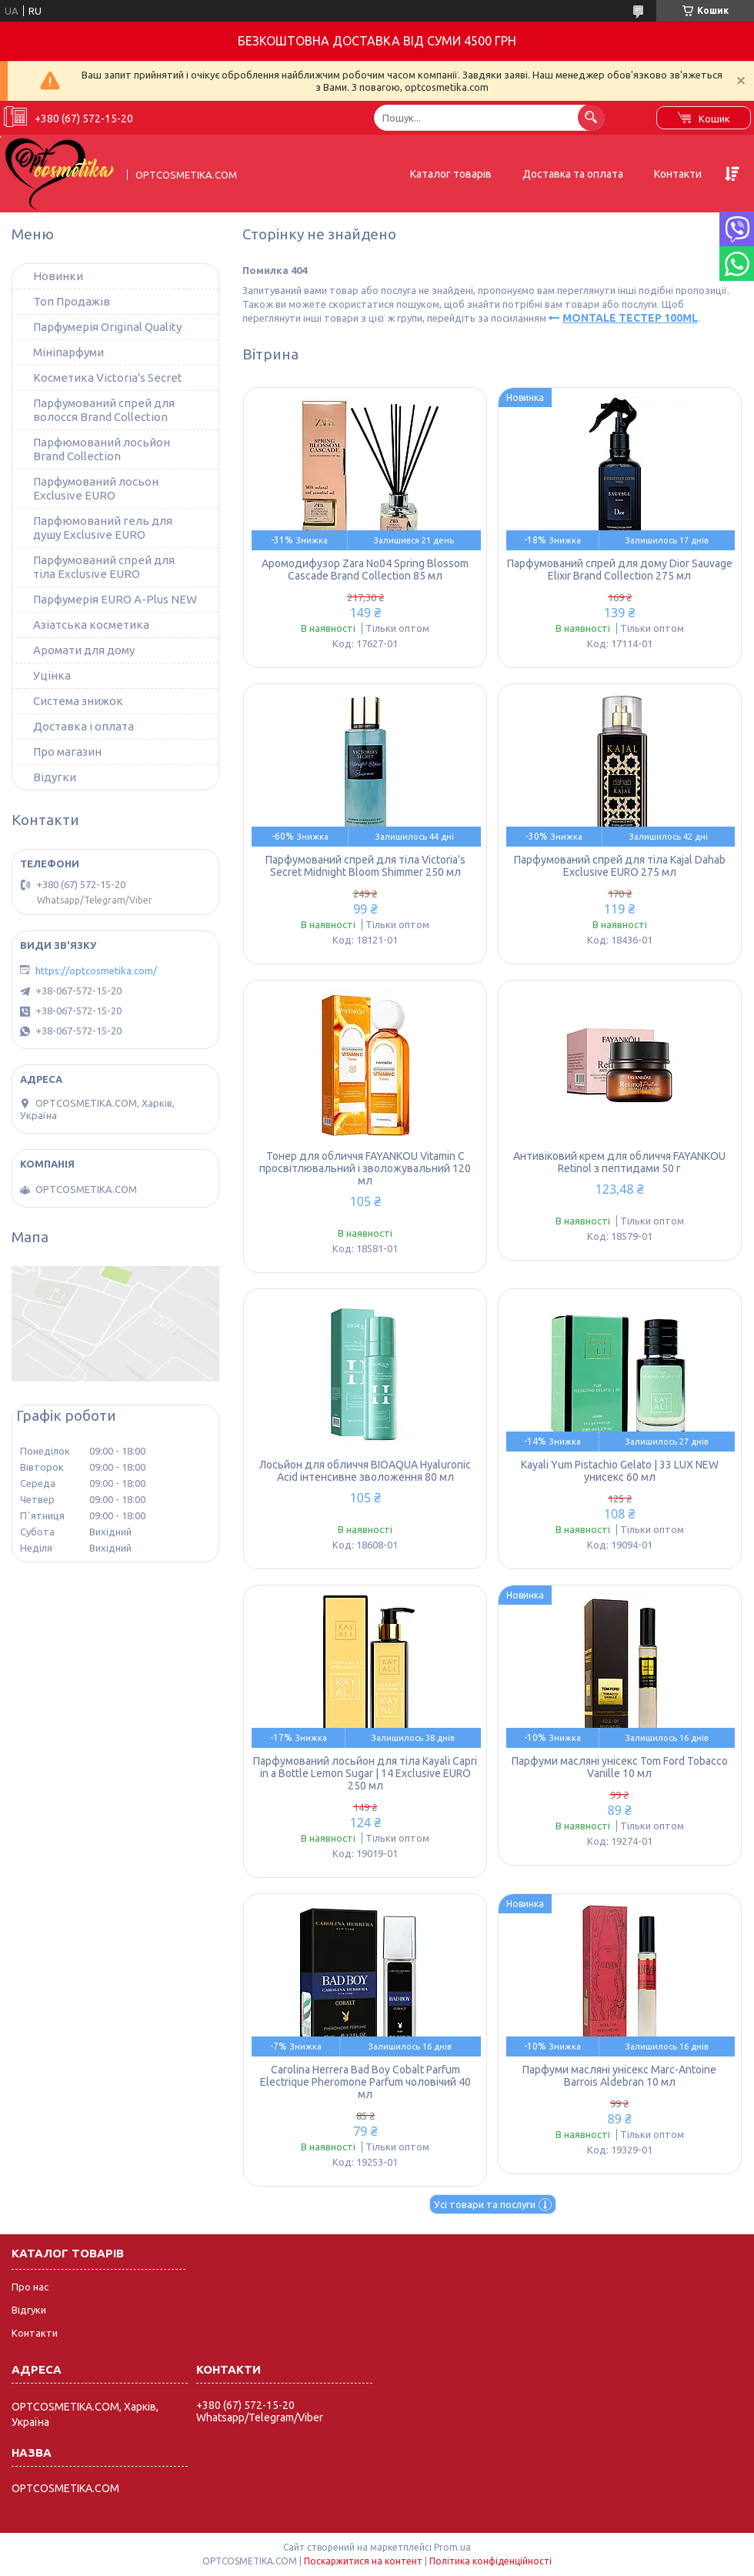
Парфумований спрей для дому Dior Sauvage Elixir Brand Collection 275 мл (619, 569)
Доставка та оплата (572, 174)
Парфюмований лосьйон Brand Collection (101, 449)
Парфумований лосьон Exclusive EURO (95, 488)
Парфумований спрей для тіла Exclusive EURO (104, 566)
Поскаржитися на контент (363, 2561)
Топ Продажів (71, 301)
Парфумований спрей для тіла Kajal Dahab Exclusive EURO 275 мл (620, 866)
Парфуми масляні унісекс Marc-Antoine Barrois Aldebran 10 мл (619, 2075)
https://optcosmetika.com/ (96, 970)
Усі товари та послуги (484, 2204)
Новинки (58, 275)
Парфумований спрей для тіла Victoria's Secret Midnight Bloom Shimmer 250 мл (365, 866)
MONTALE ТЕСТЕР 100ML (630, 318)
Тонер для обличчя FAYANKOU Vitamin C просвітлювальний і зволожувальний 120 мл (365, 1168)
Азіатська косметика (91, 624)
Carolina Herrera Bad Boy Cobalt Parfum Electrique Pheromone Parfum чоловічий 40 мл (365, 2081)
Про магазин (67, 751)
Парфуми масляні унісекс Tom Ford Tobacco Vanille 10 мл (620, 1767)
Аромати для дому (84, 650)
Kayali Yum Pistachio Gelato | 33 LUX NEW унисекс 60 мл (620, 1470)
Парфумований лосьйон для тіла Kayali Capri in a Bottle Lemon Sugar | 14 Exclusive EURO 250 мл (365, 1773)
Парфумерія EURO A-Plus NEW (115, 599)
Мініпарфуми (68, 352)
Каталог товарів (451, 174)
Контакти (678, 174)
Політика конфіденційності (490, 2561)
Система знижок (78, 700)
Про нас (30, 2286)
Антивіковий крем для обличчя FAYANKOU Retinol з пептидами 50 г (619, 1162)
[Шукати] (591, 117)
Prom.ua (452, 2547)
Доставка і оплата (83, 726)
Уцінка (52, 675)
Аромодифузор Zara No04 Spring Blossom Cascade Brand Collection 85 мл (365, 569)
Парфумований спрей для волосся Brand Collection (104, 409)
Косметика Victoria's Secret (107, 377)
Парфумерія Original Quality (107, 326)
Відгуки (29, 2309)
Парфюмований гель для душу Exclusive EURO (102, 527)
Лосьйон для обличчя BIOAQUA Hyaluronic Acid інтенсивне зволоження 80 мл (365, 1470)
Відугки (54, 776)
